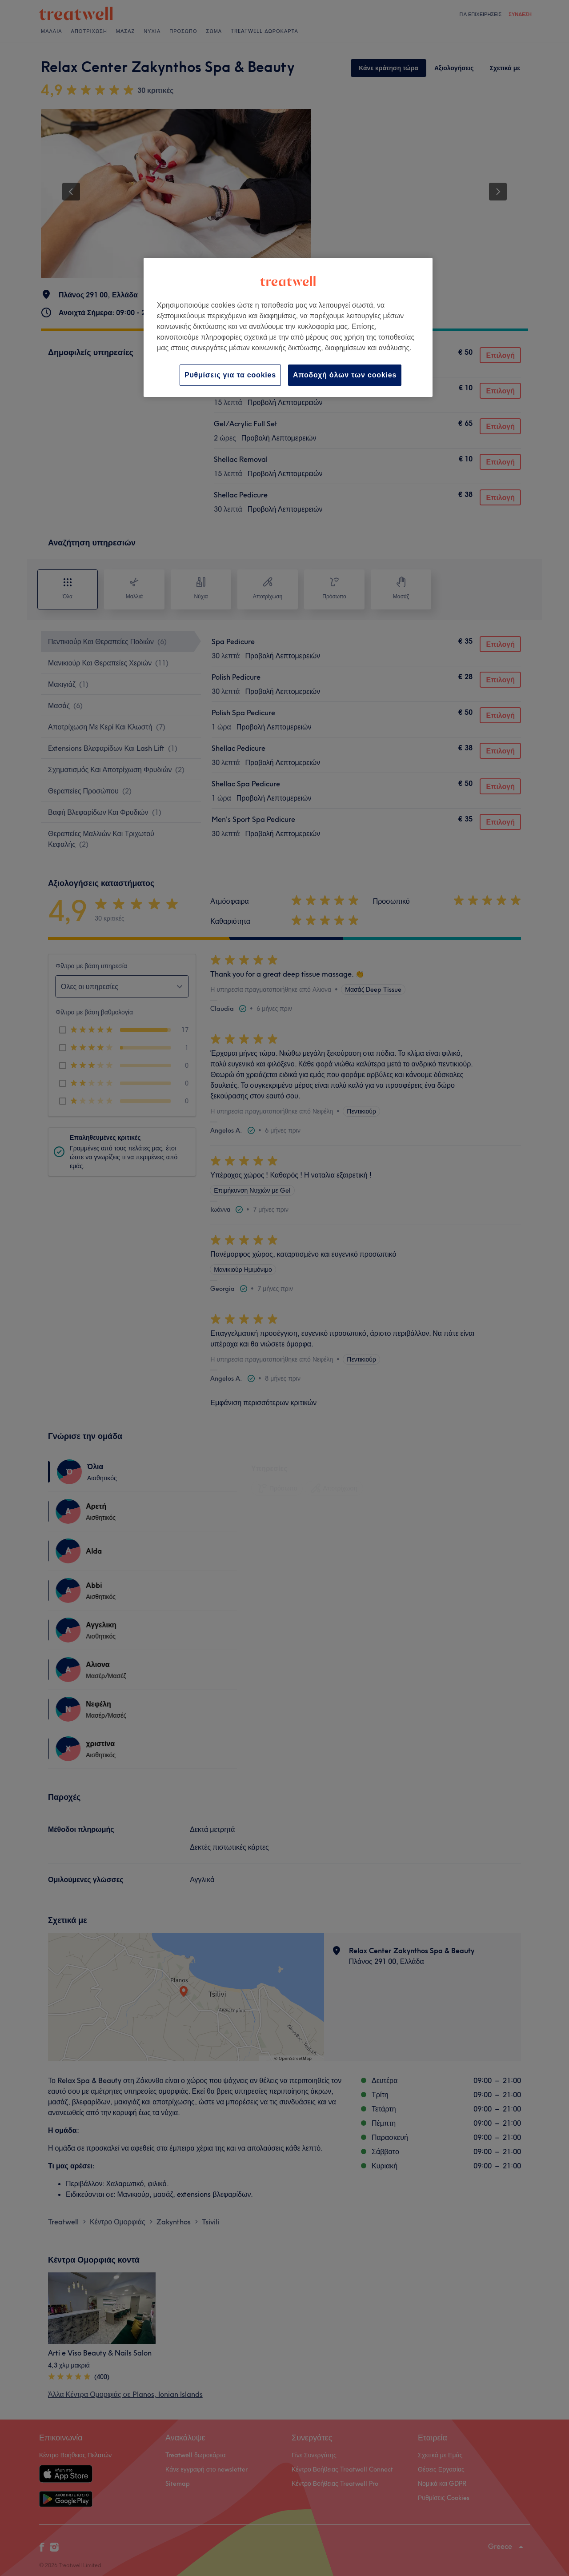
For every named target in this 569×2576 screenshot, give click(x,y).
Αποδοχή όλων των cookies (345, 375)
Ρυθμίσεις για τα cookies (230, 375)
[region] (288, 327)
